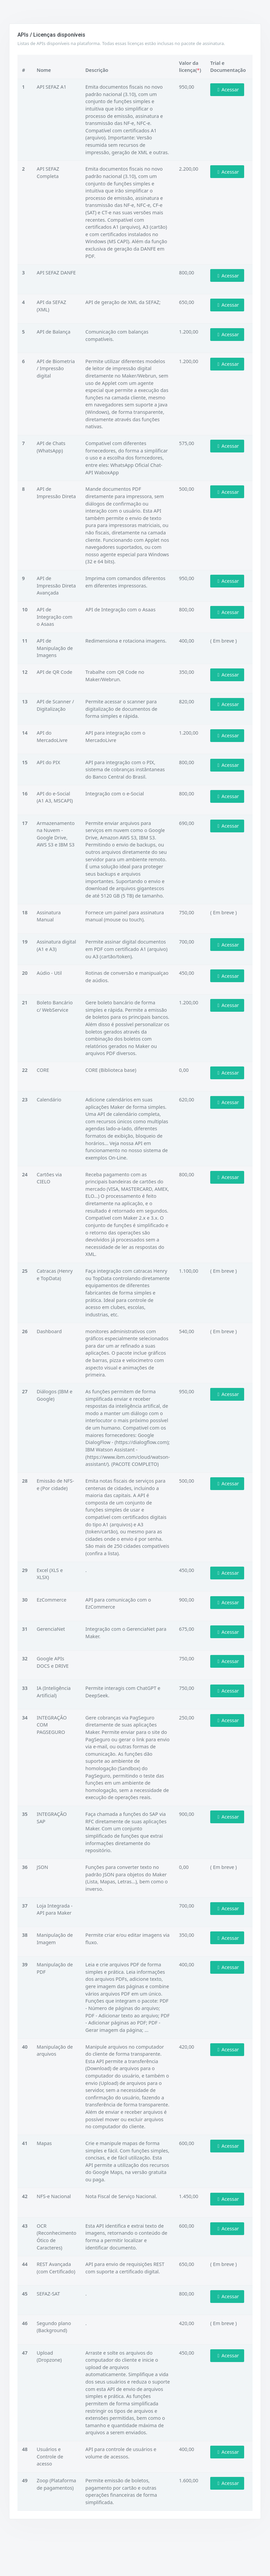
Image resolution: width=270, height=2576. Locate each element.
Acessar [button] (227, 89)
